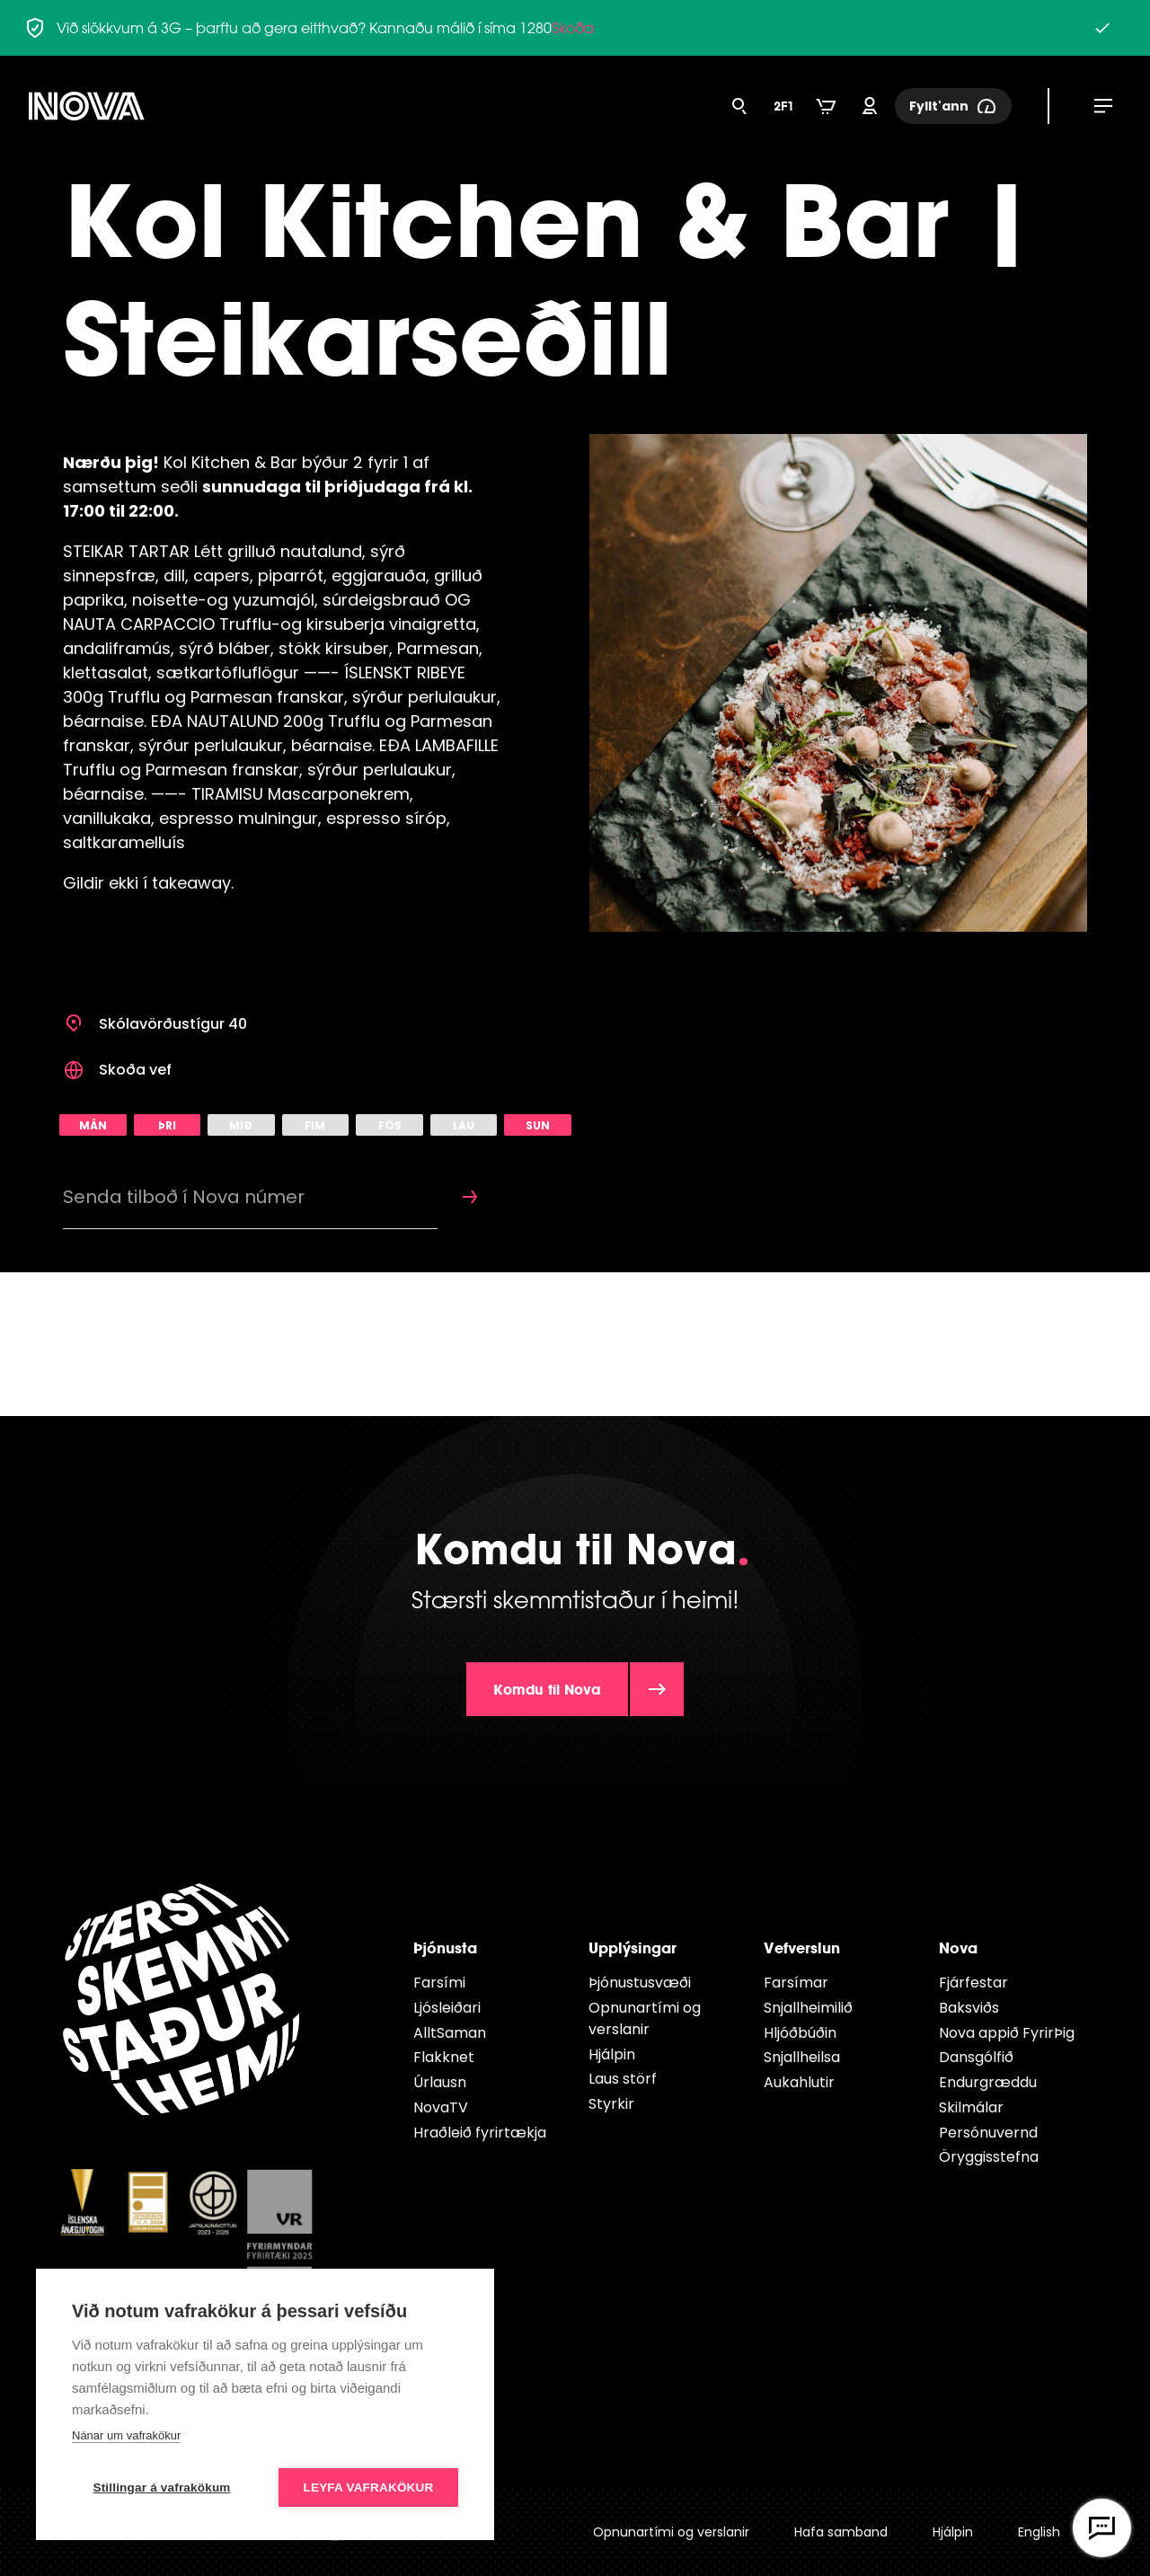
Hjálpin (611, 2054)
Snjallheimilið (808, 2007)
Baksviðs (969, 2007)
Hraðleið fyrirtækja (479, 2132)
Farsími (439, 1982)
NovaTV (440, 2107)
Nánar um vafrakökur (126, 2435)
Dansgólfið (976, 2057)
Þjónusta (445, 1947)
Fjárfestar (973, 1982)
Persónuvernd (988, 2132)
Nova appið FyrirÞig (1007, 2033)
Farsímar (796, 1982)
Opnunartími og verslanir (644, 2018)
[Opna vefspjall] (1102, 2528)
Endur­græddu (988, 2082)
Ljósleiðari (447, 2007)
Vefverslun (802, 1947)
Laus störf (622, 2078)
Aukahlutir (799, 2082)
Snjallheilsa (802, 2057)
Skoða (573, 28)
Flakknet (443, 2057)
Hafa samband (841, 2532)
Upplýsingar (632, 1947)
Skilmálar (971, 2107)
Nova (958, 1947)
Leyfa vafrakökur (369, 2487)
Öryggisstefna (989, 2157)
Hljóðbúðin (800, 2033)
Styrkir (611, 2104)
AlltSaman (449, 2033)
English (1039, 2532)
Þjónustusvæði (639, 1982)
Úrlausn (439, 2082)
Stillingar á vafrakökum (161, 2487)
